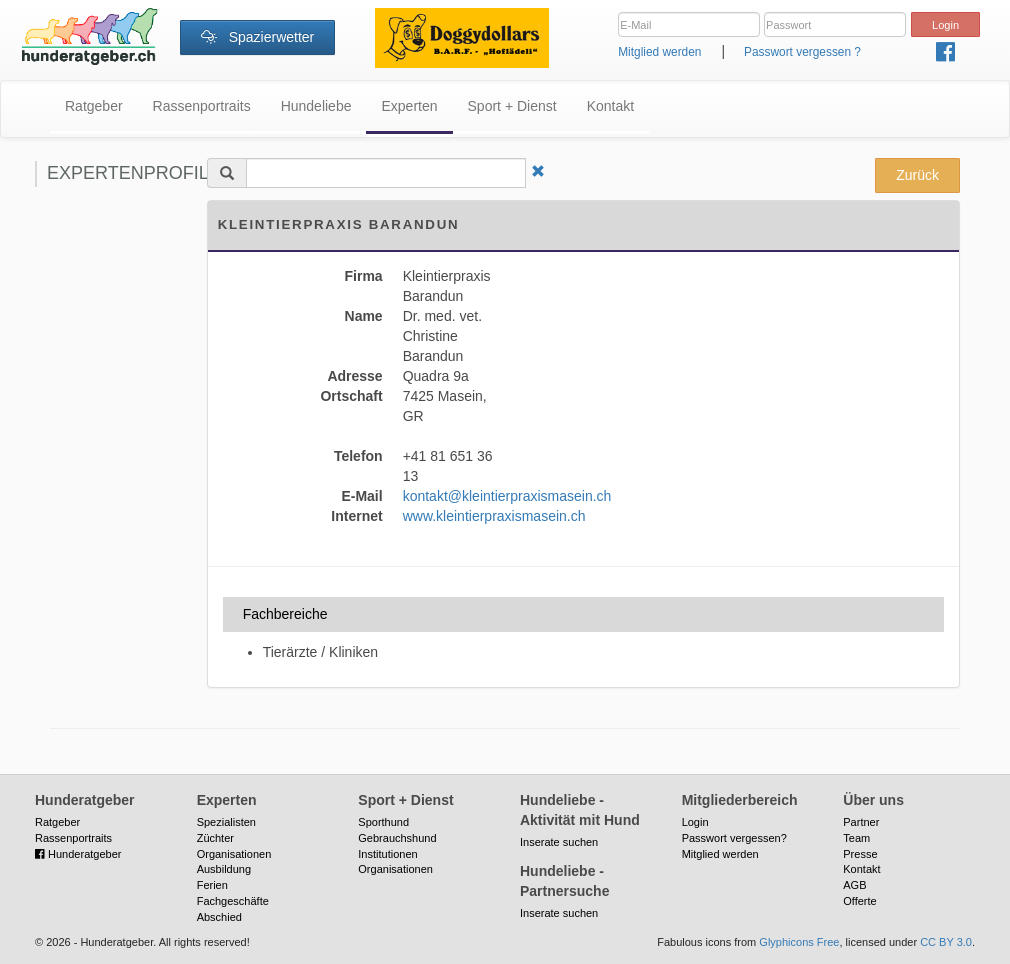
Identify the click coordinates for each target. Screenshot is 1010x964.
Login (695, 822)
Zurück (917, 175)
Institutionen (387, 854)
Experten (409, 106)
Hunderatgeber (78, 854)
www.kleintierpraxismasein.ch (494, 516)
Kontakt (610, 106)
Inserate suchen (559, 842)
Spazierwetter (257, 37)
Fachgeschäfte (233, 901)
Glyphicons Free (799, 942)
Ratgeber (94, 106)
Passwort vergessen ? (802, 52)
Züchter (215, 838)
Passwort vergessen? (734, 838)
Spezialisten (226, 822)
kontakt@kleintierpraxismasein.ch (507, 496)
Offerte (859, 901)
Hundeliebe (316, 106)
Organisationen (234, 854)
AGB (854, 885)
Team (856, 838)
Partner (861, 822)
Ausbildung (224, 869)
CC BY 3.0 (946, 942)
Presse (860, 854)
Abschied (219, 917)
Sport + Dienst (512, 106)
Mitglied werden (659, 52)
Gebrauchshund (397, 838)
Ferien (212, 885)
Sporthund (383, 822)
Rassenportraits (202, 106)
